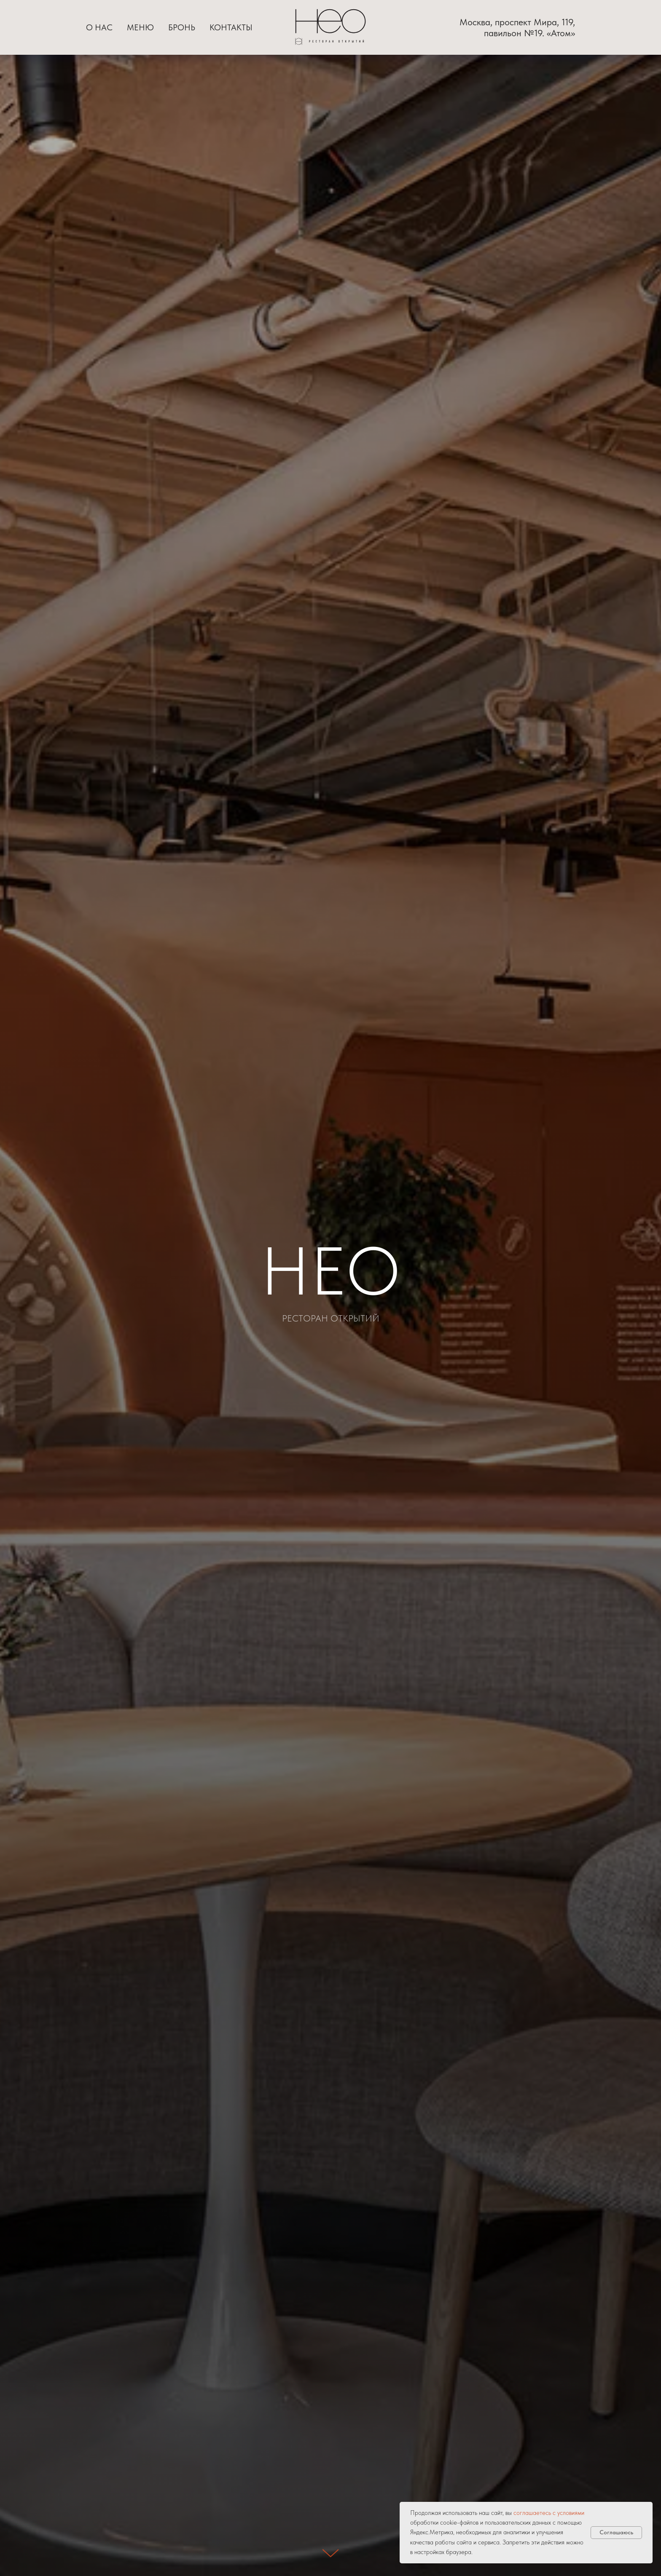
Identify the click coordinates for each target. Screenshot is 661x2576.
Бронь (181, 27)
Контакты (231, 27)
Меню (140, 27)
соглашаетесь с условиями (548, 2513)
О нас (99, 27)
